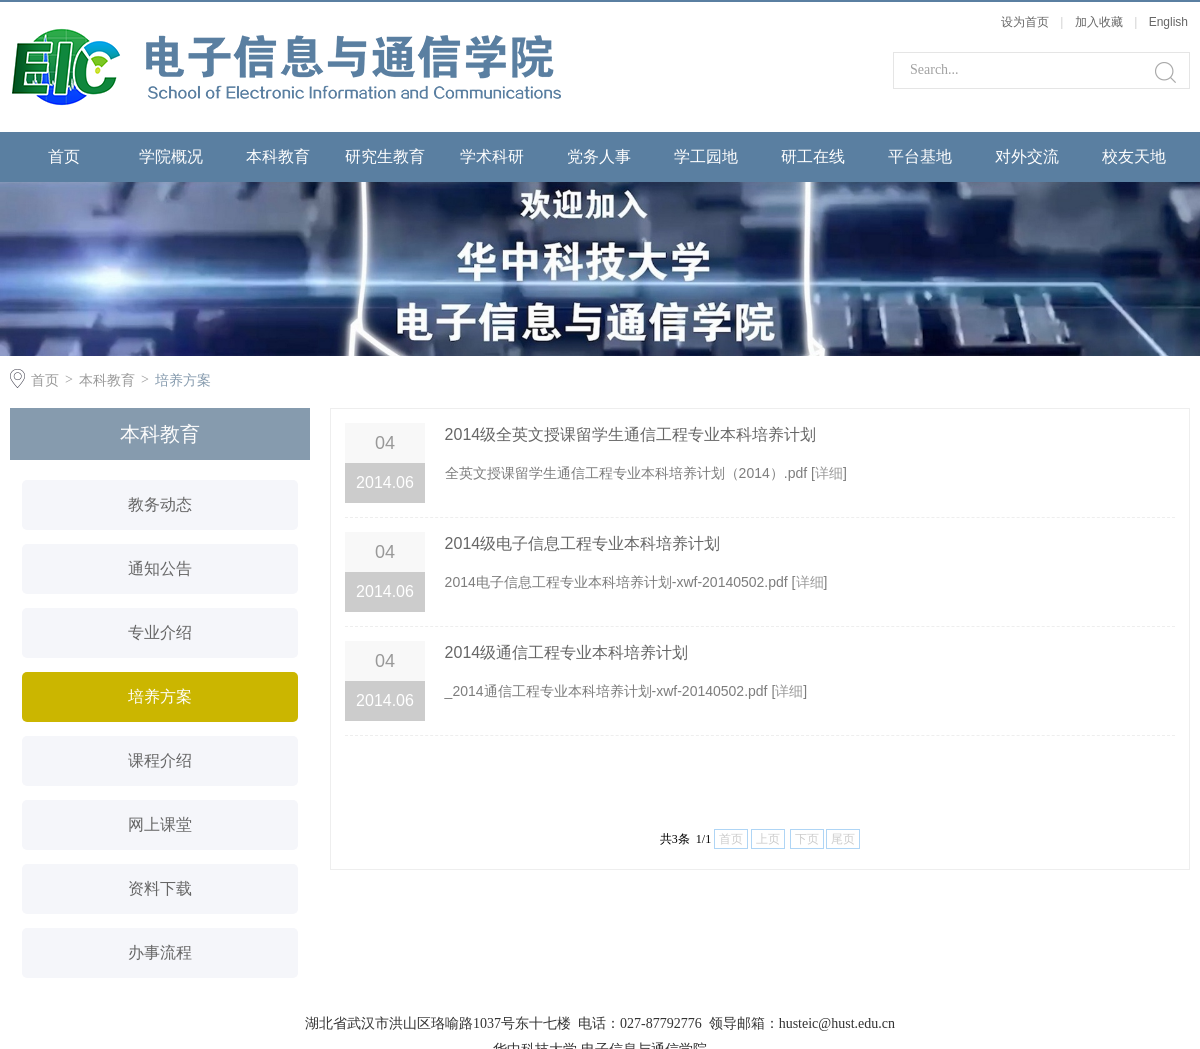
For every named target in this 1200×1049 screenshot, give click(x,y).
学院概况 (171, 156)
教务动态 (160, 504)
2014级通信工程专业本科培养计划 (567, 652)
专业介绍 (160, 632)
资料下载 (160, 888)
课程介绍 (160, 760)
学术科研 (492, 156)
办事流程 (160, 952)
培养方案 (183, 380)
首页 (64, 156)
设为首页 (1025, 22)
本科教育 (278, 156)
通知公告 (160, 568)
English (1168, 22)
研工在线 (813, 156)
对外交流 (1027, 156)
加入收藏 (1099, 22)
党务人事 (599, 156)
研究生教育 (385, 156)
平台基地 (920, 156)
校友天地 (1134, 156)
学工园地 (706, 156)
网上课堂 (160, 824)
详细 (829, 473)
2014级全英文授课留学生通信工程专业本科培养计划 (631, 434)
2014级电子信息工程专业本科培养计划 (583, 543)
